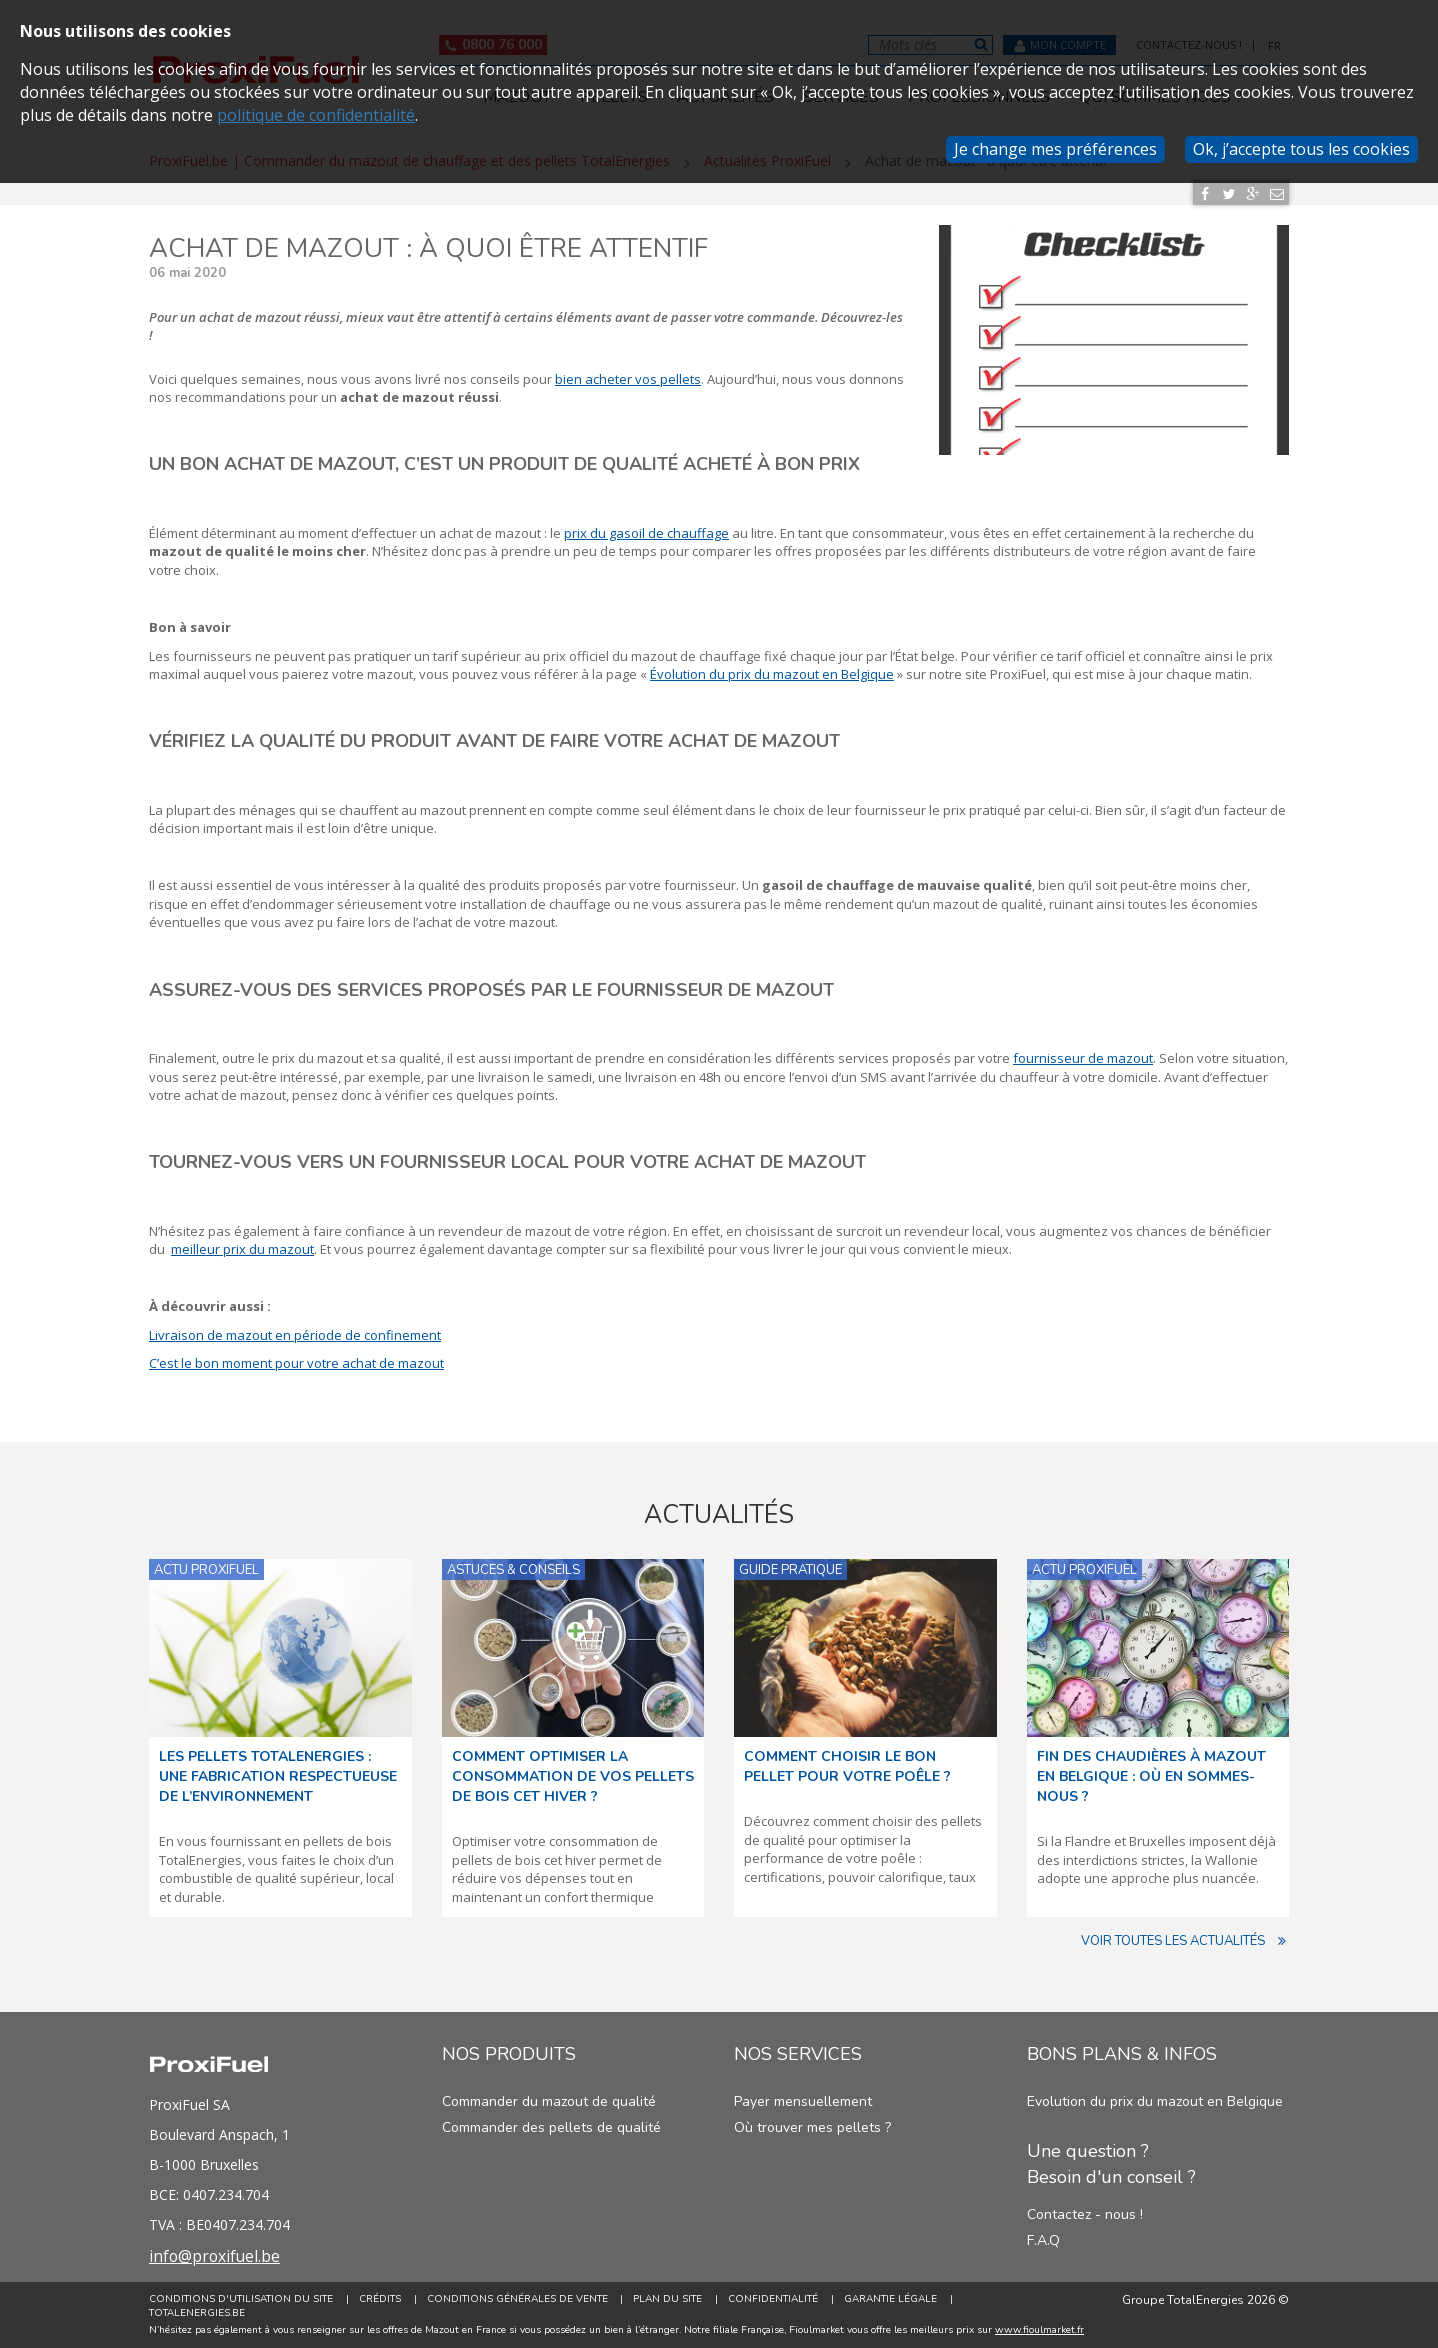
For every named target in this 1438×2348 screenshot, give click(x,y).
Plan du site (668, 2299)
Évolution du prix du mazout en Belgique (772, 674)
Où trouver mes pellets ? (812, 2127)
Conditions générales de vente (517, 2299)
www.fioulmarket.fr (1039, 2330)
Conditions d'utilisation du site (241, 2299)
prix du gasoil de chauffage (646, 533)
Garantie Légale (891, 2299)
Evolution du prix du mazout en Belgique (1155, 2101)
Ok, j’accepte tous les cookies (1301, 149)
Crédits (380, 2299)
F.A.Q (1043, 2240)
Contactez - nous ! (1085, 2214)
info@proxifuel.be (216, 2256)
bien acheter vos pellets (628, 379)
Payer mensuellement (803, 2101)
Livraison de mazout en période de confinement (295, 1335)
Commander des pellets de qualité (551, 2127)
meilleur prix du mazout (242, 1249)
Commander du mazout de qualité (549, 2101)
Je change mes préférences (1055, 149)
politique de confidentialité (316, 115)
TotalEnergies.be (197, 2314)
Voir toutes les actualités (1185, 1941)
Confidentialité (774, 2299)
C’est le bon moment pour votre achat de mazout (296, 1363)
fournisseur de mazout (1083, 1058)
